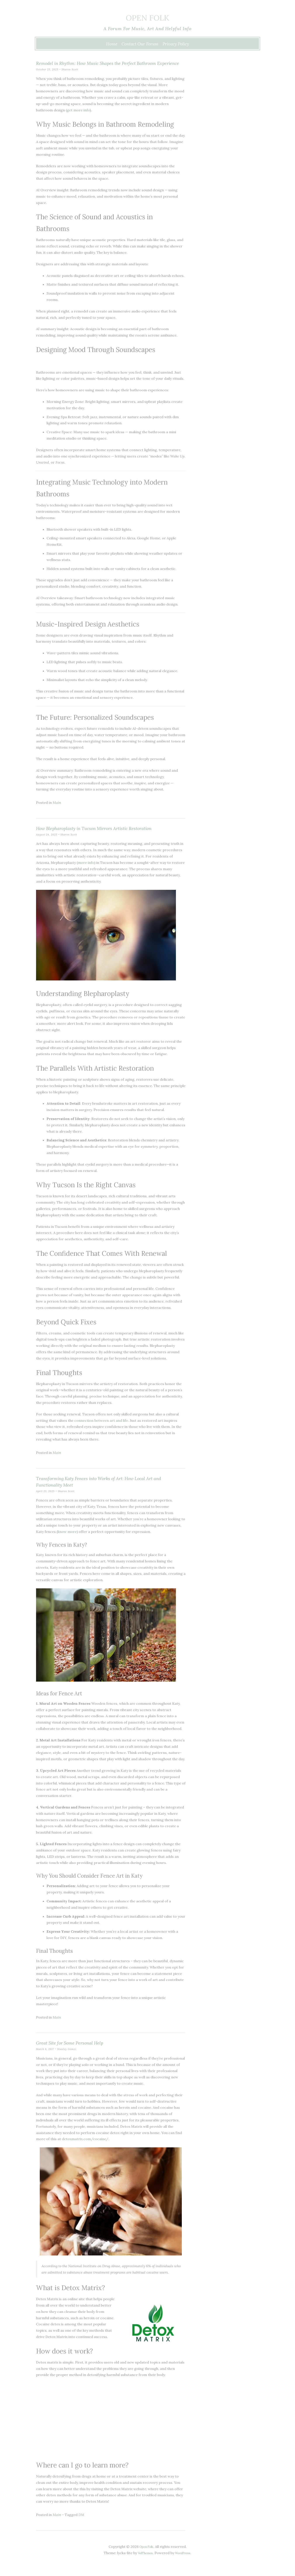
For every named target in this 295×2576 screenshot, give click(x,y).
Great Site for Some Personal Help (86, 2055)
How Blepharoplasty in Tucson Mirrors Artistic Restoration (106, 837)
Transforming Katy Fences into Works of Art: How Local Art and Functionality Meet (110, 1494)
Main (57, 809)
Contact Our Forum (139, 44)
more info (86, 875)
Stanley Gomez (71, 2062)
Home (111, 44)
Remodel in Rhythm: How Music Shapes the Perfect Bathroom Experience (100, 65)
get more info (78, 116)
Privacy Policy (176, 44)
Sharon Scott (73, 76)
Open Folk (148, 14)
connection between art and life (101, 1433)
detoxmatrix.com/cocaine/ (85, 2152)
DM (81, 2528)
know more (67, 1544)
